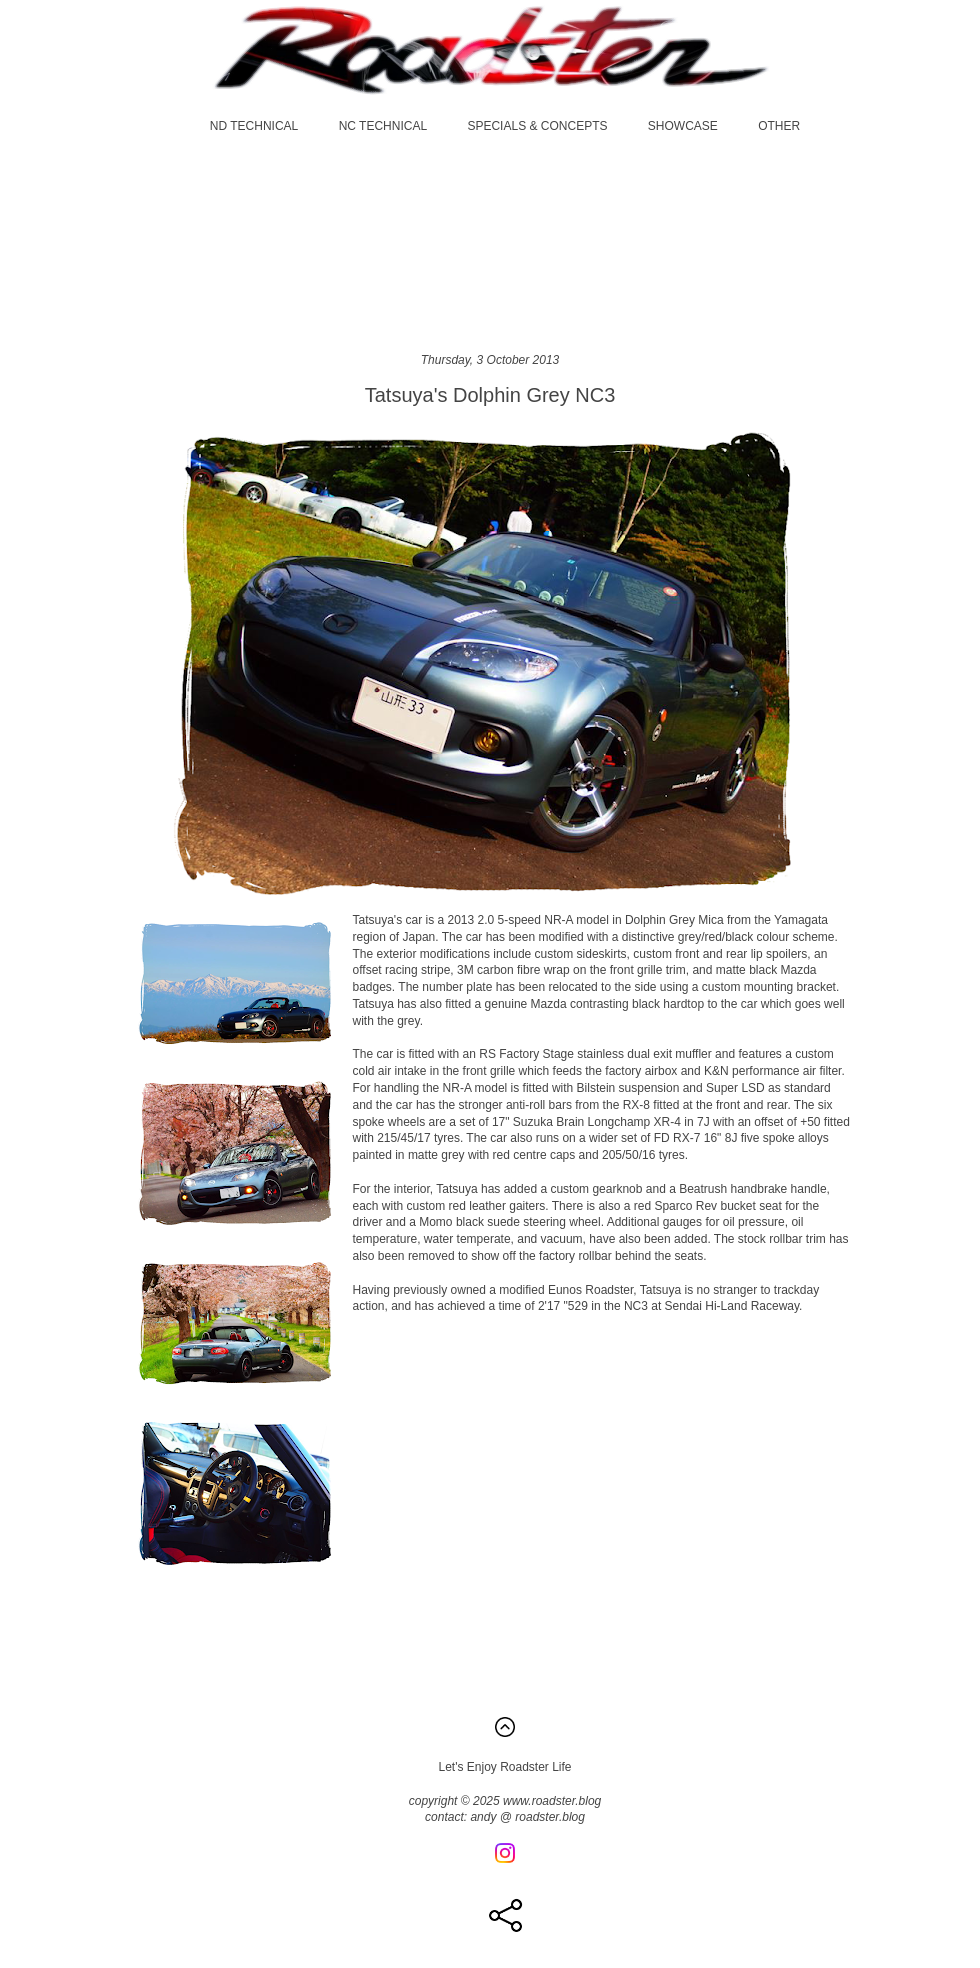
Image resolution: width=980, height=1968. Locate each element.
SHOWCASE (683, 126)
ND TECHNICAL (254, 126)
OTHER (779, 126)
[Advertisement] (490, 242)
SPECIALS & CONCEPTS (537, 126)
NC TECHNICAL (383, 126)
